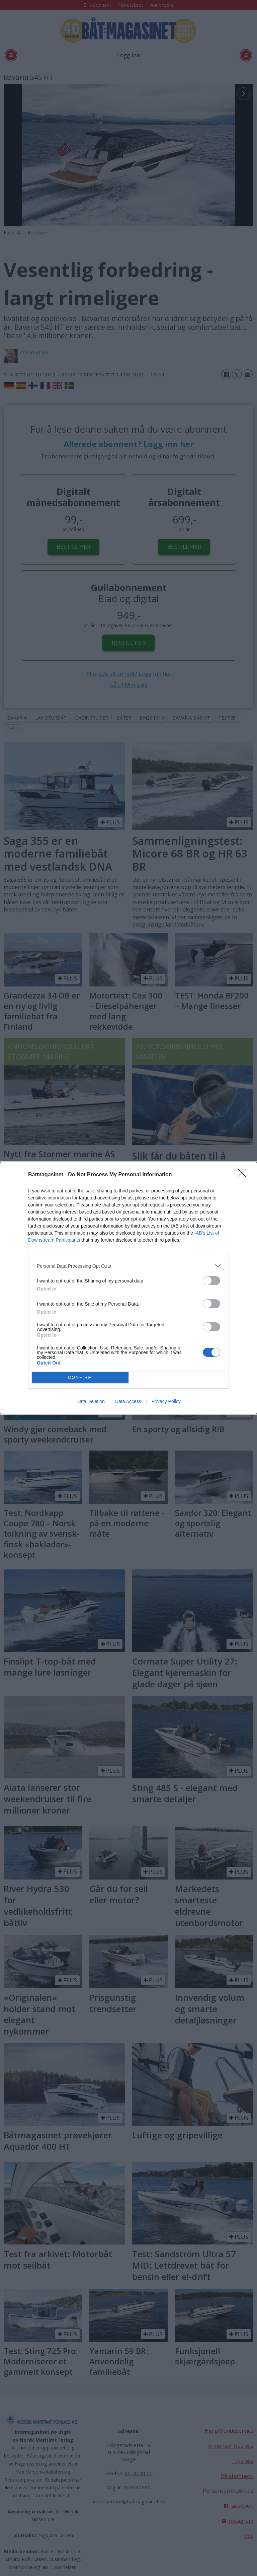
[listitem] (128, 1265)
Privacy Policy (166, 1401)
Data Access (128, 1401)
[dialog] (128, 1288)
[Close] (244, 1175)
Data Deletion (90, 1401)
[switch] (211, 1280)
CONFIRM (80, 1377)
